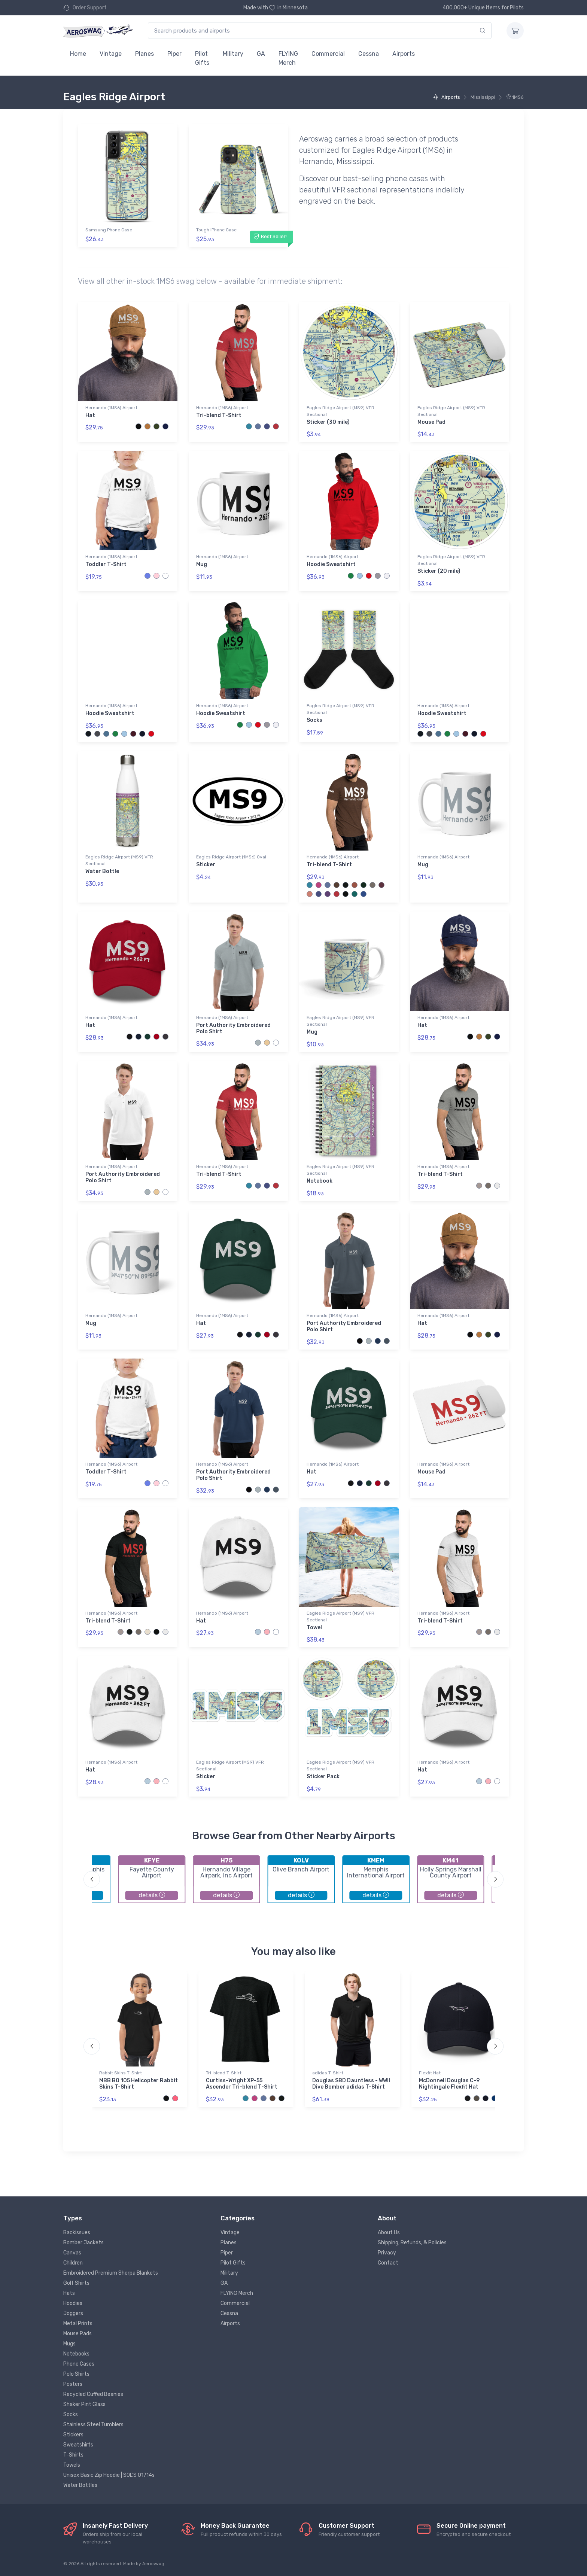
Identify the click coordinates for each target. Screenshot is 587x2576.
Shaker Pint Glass (84, 2404)
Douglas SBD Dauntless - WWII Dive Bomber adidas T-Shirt (351, 2083)
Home (78, 53)
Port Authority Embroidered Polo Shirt (233, 1028)
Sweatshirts (78, 2445)
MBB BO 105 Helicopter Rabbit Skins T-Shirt (138, 2083)
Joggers (73, 2313)
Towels (71, 2465)
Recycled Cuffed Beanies (93, 2394)
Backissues (76, 2232)
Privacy (387, 2253)
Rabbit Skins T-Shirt (120, 2072)
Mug (201, 564)
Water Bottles (80, 2485)
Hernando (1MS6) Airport (111, 407)
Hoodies (72, 2303)
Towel (314, 1627)
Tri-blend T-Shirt (218, 415)
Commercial (328, 53)
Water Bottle (102, 871)
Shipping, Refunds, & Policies (412, 2242)
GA (261, 53)
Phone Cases (78, 2364)
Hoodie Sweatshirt (331, 564)
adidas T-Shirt (327, 2072)
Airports (403, 53)
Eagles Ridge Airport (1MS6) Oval (231, 857)
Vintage (111, 53)
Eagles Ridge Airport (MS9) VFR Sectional (340, 411)
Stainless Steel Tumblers (93, 2424)
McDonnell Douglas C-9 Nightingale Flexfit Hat (449, 2083)
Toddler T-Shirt (106, 564)
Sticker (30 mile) (328, 422)
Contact (388, 2263)
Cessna (368, 53)
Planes (144, 53)
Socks (314, 720)
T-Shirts (73, 2455)
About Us (389, 2232)
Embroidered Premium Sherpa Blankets (110, 2273)
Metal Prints (77, 2323)
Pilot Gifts (202, 58)
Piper (174, 53)
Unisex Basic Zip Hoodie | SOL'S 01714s (109, 2475)
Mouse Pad (431, 422)
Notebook (319, 1181)
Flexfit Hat (430, 2072)
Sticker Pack (323, 1776)
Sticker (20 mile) (438, 571)
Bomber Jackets (83, 2242)
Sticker (205, 864)
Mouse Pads (77, 2333)
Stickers (73, 2434)
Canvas (72, 2253)
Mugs (69, 2344)
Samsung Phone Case (108, 229)
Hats (69, 2293)
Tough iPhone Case (216, 229)
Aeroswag (153, 2563)
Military (233, 53)
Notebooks (76, 2354)
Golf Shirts (76, 2283)
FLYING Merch (288, 58)
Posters (72, 2384)
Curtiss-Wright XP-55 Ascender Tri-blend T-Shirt (241, 2083)
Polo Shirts (76, 2374)
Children (73, 2263)
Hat (90, 415)
